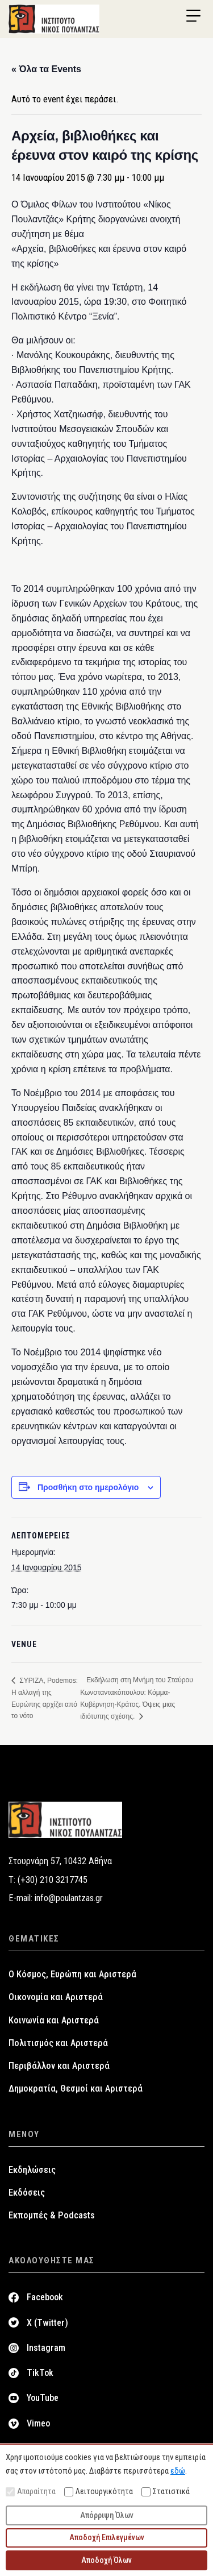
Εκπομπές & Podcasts (52, 2215)
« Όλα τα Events (46, 69)
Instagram (46, 2347)
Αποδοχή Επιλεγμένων (106, 2537)
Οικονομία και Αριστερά (56, 1997)
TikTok (40, 2372)
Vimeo (38, 2423)
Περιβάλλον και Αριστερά (59, 2065)
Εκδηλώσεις (32, 2169)
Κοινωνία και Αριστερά (54, 2020)
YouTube (43, 2397)
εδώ (177, 2471)
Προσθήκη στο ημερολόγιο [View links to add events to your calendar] (88, 1487)
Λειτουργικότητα (98, 2491)
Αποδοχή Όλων (106, 2560)
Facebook (45, 2297)
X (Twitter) (47, 2322)
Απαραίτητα (31, 2491)
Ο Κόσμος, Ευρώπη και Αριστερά (72, 1974)
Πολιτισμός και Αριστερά (58, 2043)
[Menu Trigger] (193, 16)
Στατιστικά (165, 2491)
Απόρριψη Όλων (106, 2515)
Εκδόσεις (27, 2192)
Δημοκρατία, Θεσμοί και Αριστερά (76, 2088)
